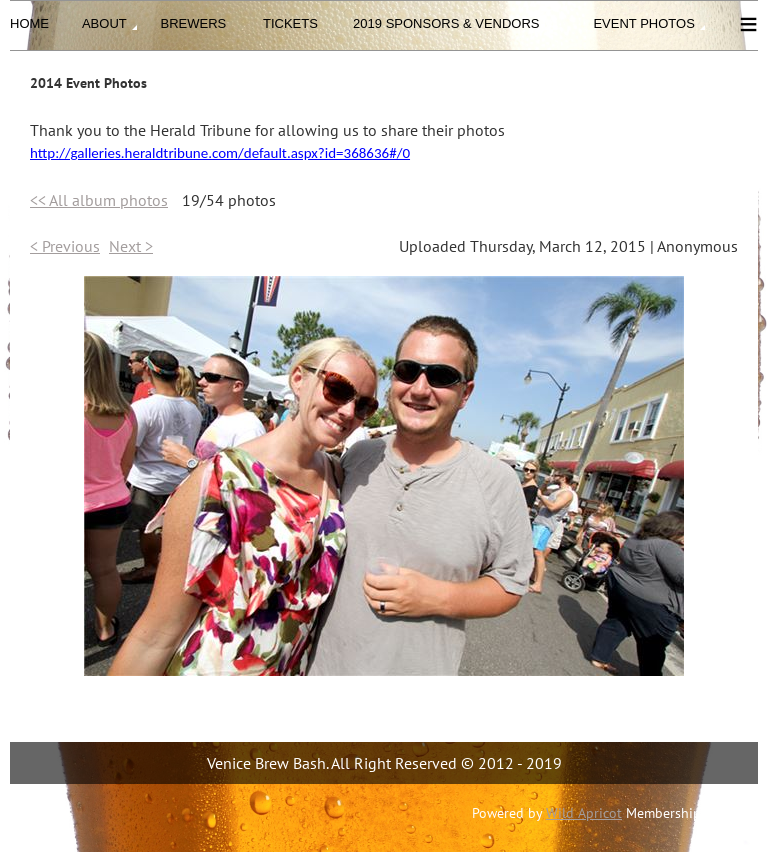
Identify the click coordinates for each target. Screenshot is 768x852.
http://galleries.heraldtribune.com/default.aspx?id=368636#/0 (220, 153)
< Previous (65, 246)
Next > (131, 246)
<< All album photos (99, 200)
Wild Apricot (584, 813)
